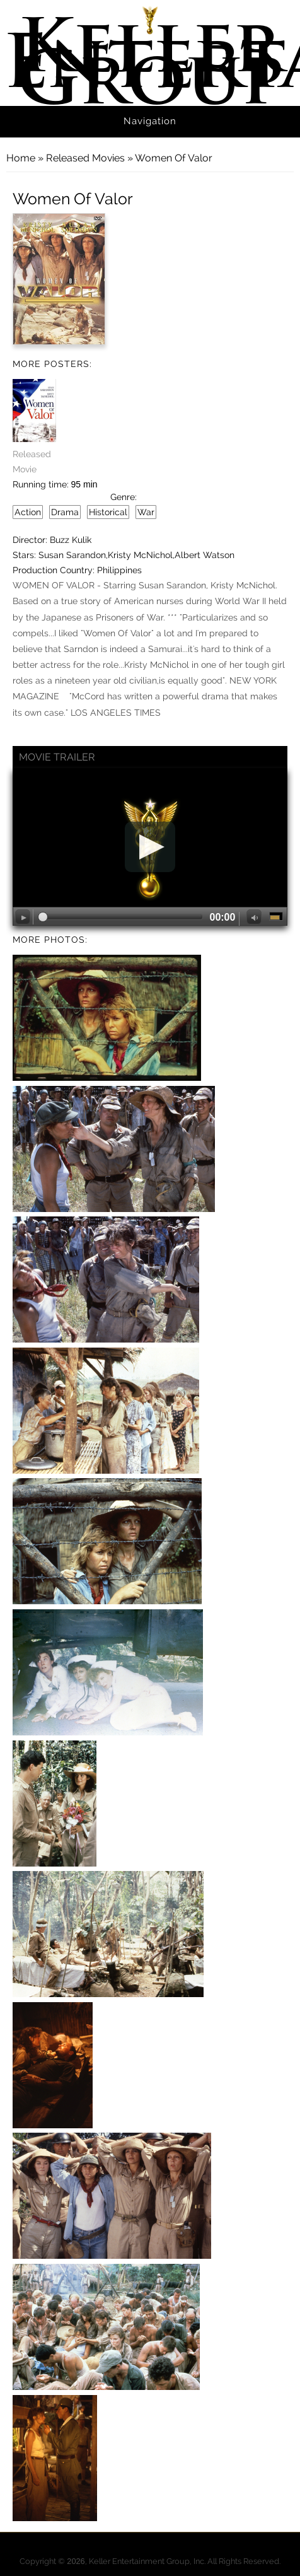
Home (20, 158)
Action (27, 512)
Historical (108, 512)
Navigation (150, 121)
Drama (65, 512)
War (145, 512)
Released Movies (85, 158)
